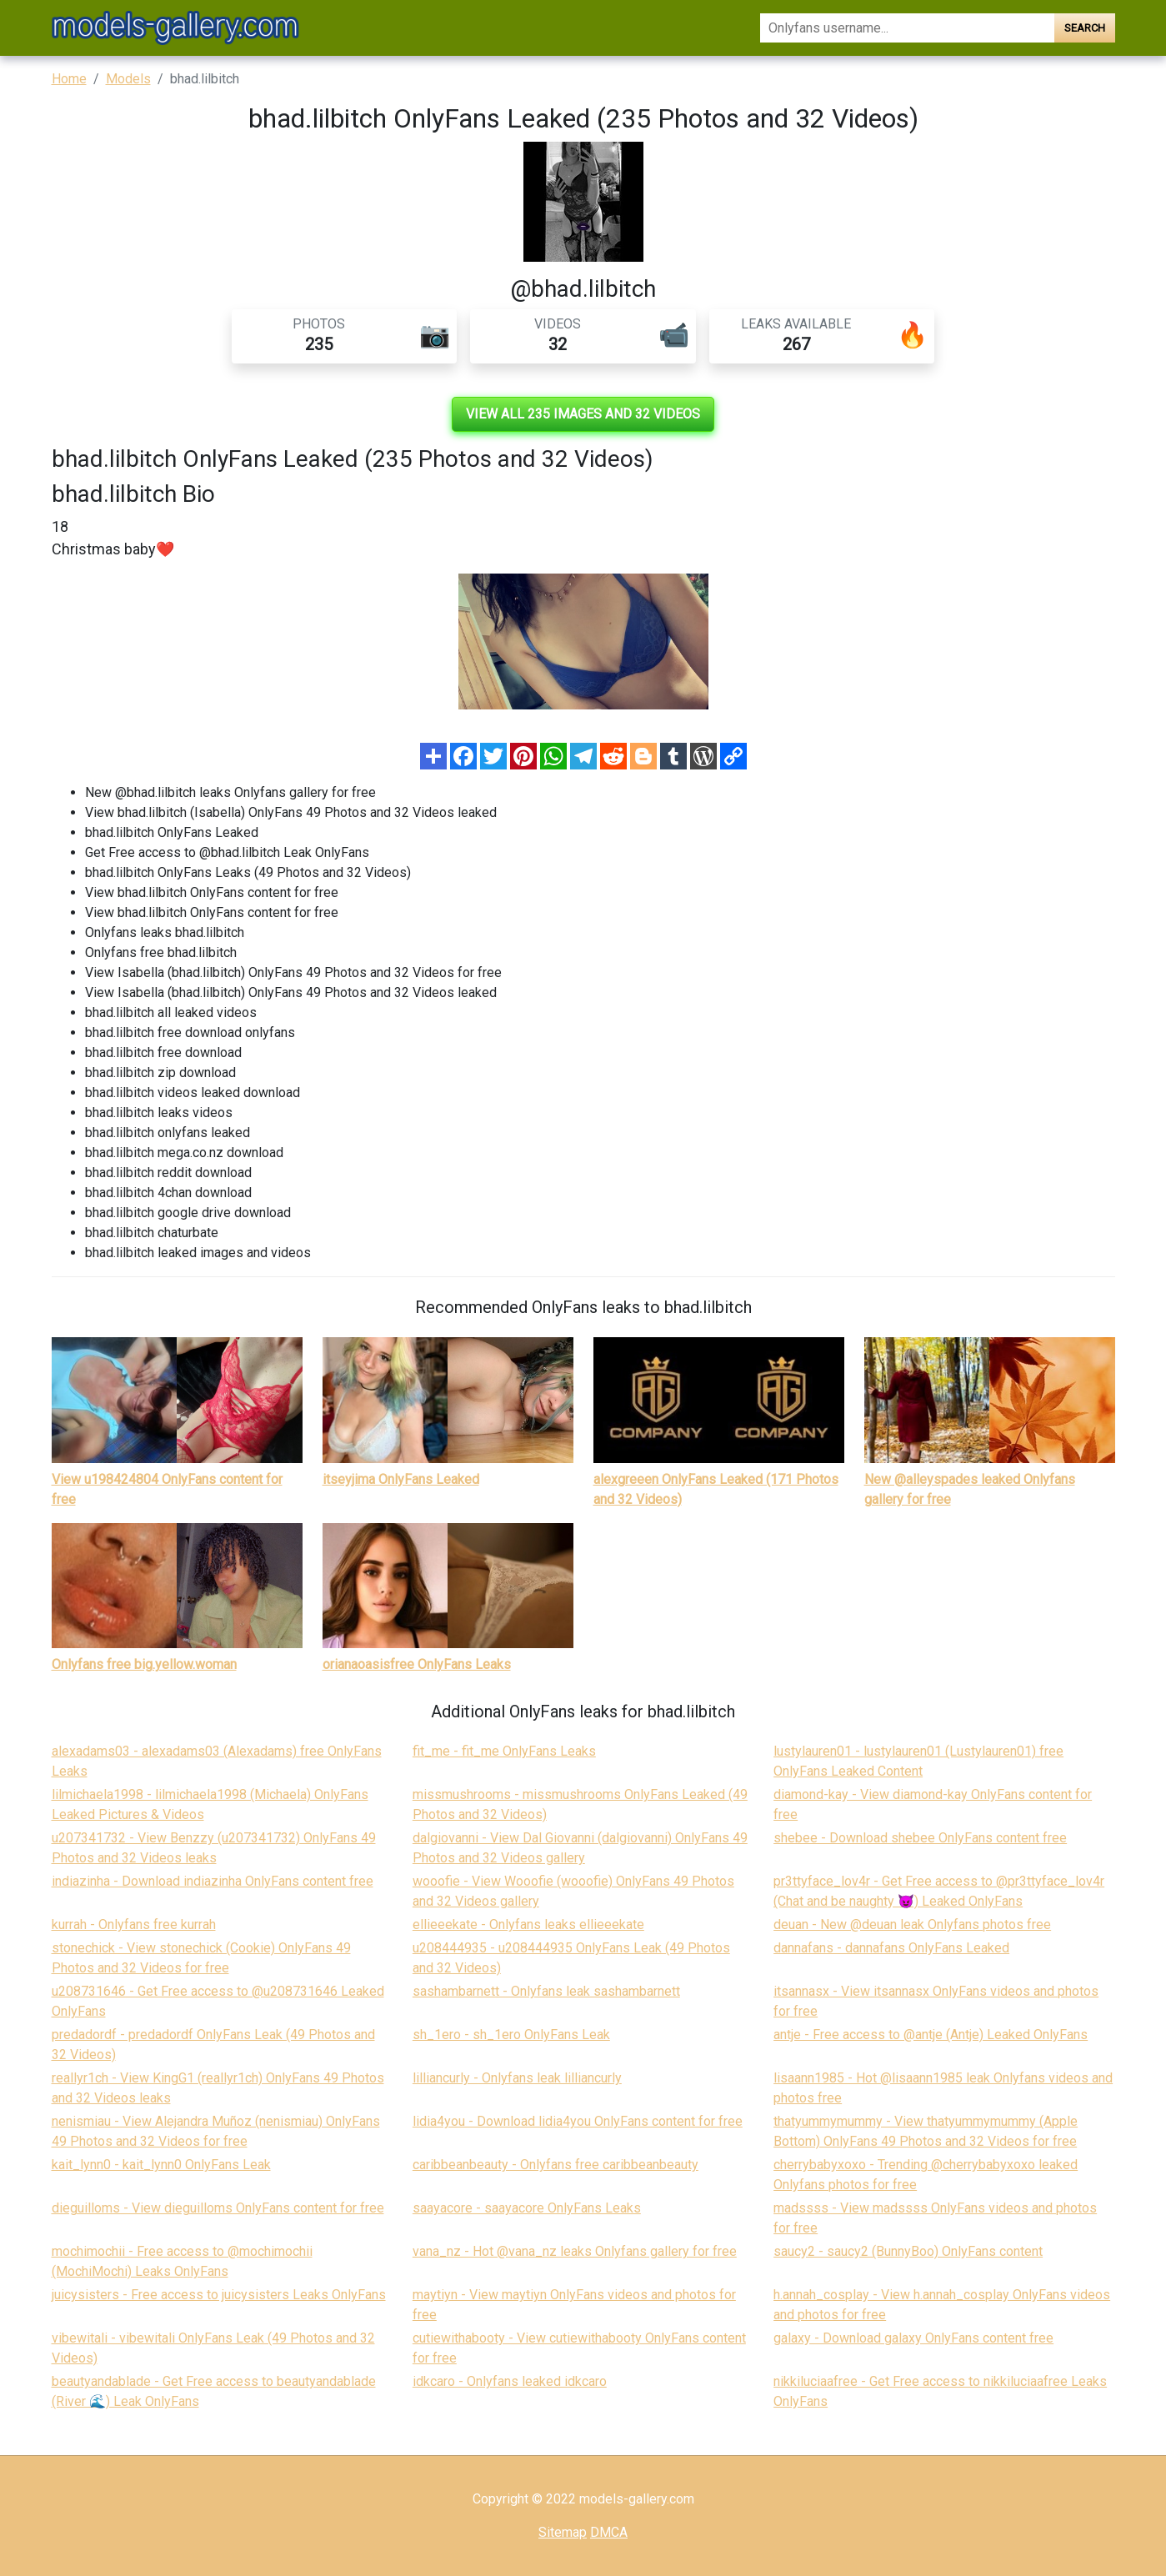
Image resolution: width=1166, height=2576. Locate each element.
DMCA (609, 2532)
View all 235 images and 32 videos (583, 414)
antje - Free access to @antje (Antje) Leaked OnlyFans (930, 2034)
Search (1084, 28)
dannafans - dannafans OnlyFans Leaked (891, 1948)
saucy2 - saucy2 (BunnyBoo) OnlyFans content (908, 2251)
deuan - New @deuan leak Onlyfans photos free (912, 1924)
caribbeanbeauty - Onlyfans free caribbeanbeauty (555, 2165)
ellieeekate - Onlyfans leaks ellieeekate (528, 1924)
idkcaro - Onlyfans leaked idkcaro (510, 2381)
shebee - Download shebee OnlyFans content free (920, 1838)
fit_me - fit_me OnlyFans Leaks (504, 1751)
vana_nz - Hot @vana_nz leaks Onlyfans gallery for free (575, 2251)
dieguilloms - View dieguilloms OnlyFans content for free (218, 2208)
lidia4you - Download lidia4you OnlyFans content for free (578, 2121)
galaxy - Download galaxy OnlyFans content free (913, 2338)
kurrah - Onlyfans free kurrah (134, 1924)
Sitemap (562, 2532)
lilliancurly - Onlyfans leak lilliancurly (517, 2078)
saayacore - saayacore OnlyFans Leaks (527, 2208)
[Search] (906, 28)
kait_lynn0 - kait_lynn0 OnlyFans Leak (161, 2165)
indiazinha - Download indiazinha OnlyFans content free (212, 1881)
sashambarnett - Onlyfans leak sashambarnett (546, 1991)
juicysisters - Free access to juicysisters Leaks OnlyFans (219, 2295)
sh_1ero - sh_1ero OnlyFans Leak (511, 2034)
